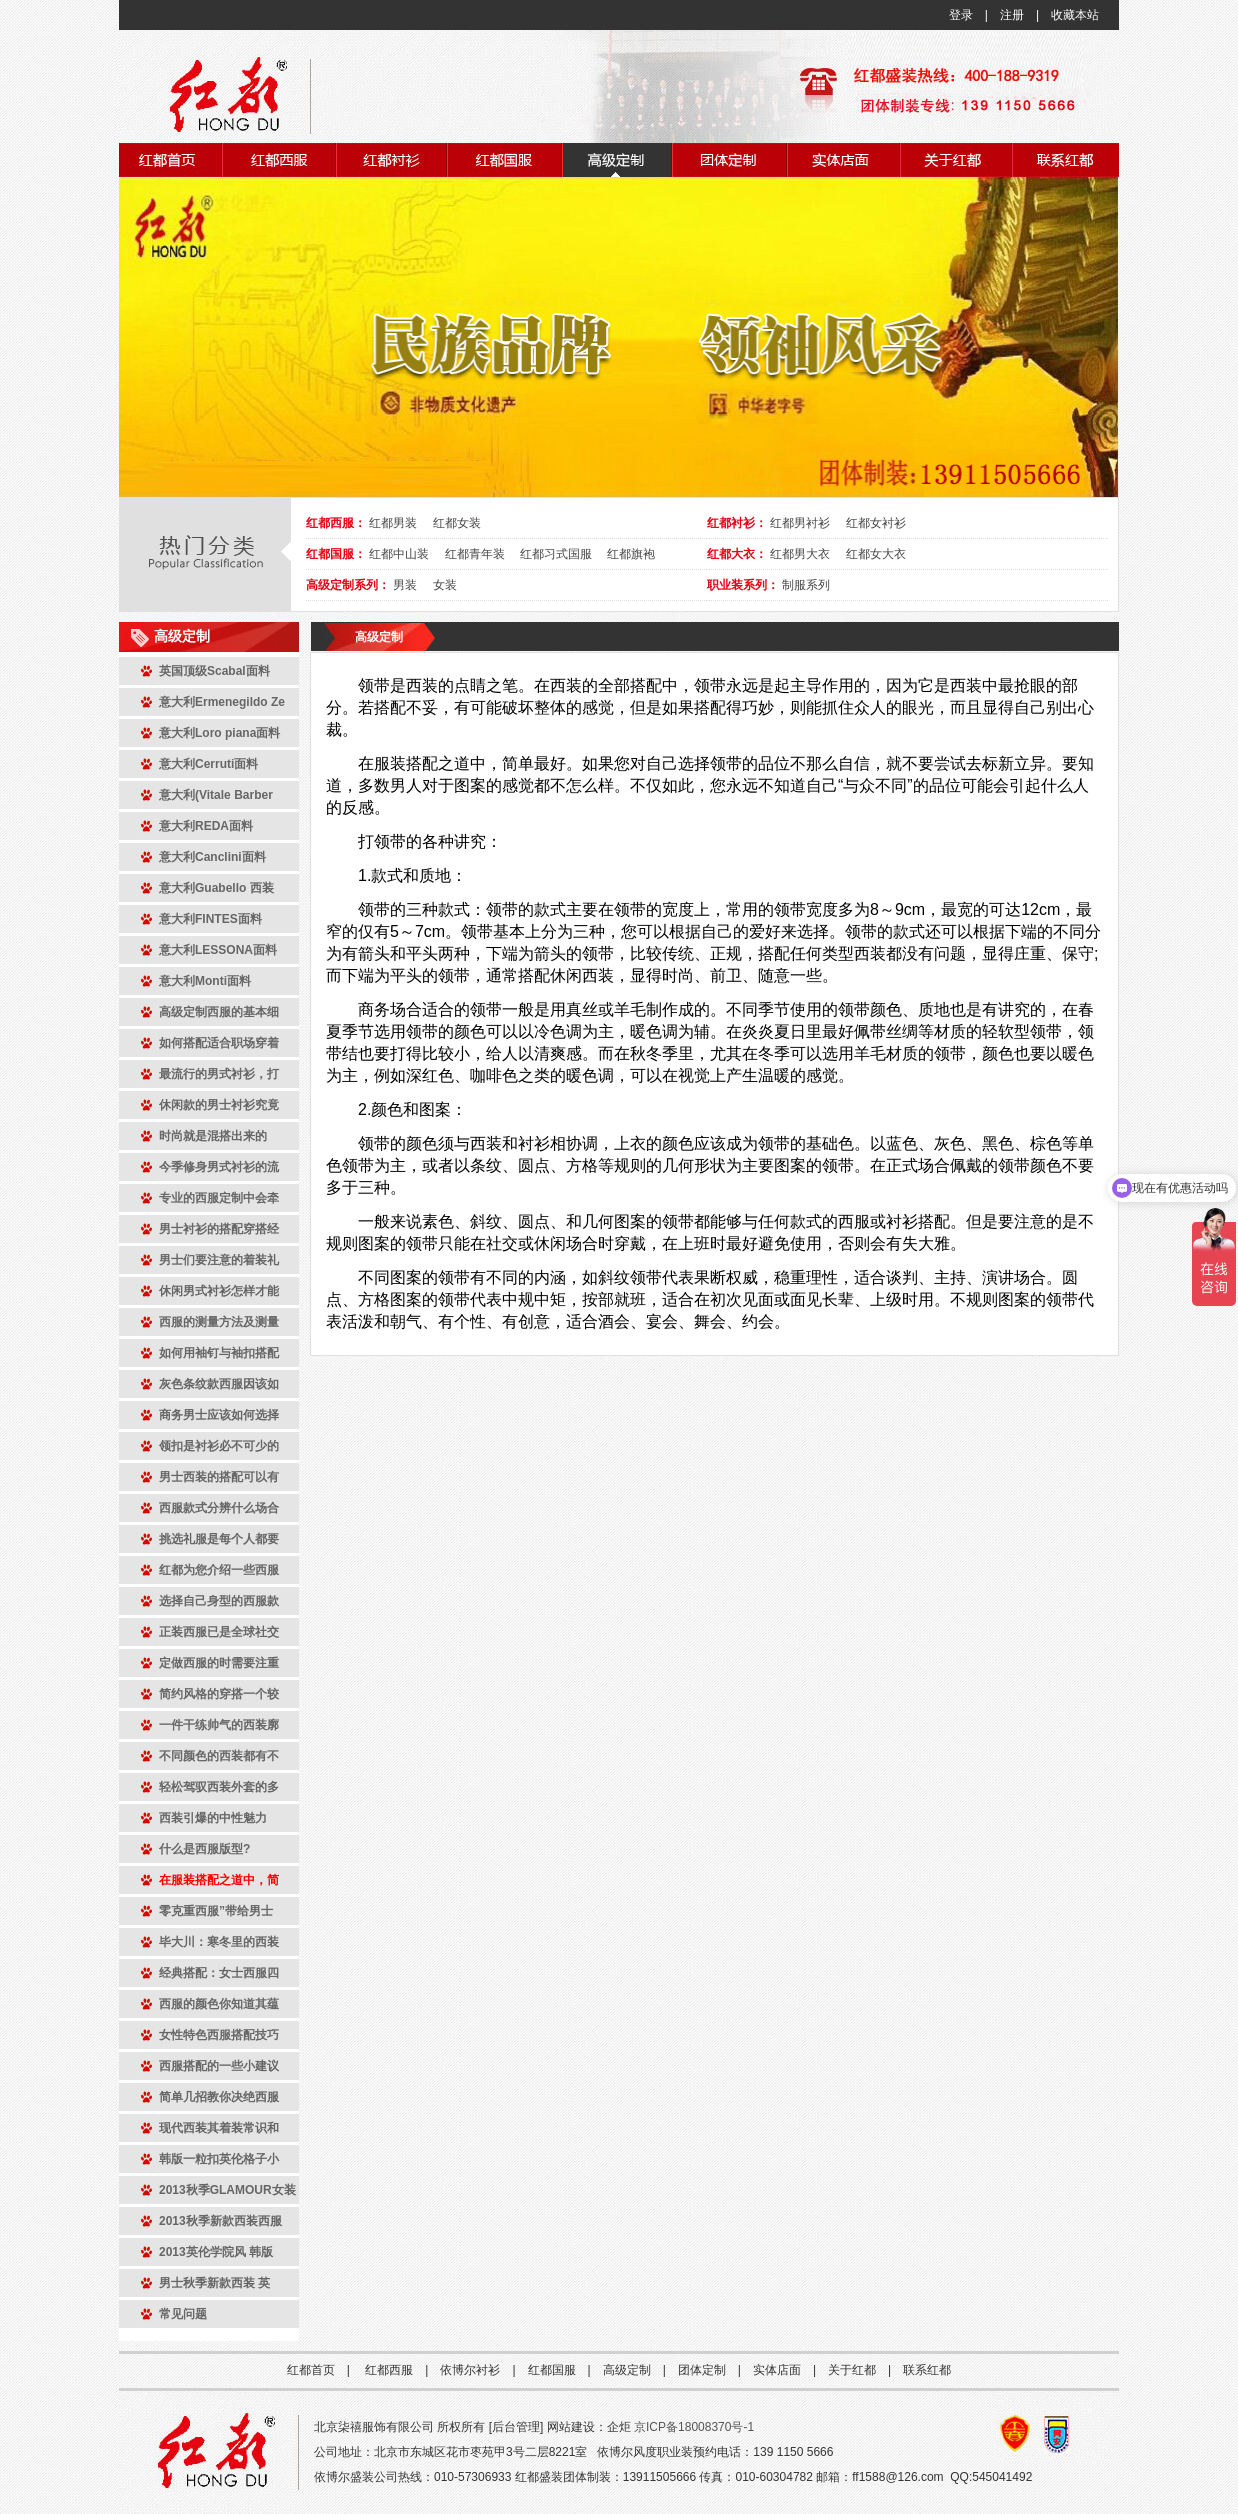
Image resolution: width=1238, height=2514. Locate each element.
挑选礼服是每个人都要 (219, 1539)
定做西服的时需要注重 (219, 1663)
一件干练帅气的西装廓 (219, 1725)
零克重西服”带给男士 (216, 1911)
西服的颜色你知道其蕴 (219, 2004)
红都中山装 (399, 554)
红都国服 (552, 2370)
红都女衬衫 (876, 523)
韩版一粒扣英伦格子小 (219, 2159)
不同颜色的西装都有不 (219, 1756)
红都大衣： (737, 554)
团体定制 (702, 2370)
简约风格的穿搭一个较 (219, 1694)
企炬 (619, 2427)
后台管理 (516, 2427)
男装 (405, 585)
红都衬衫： (737, 523)
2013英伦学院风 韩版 (216, 2252)
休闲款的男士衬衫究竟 (219, 1105)
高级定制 (379, 637)
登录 (961, 15)
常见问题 (183, 2314)
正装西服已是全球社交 (219, 1632)
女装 (445, 585)
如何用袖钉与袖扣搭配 (219, 1353)
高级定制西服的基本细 (219, 1012)
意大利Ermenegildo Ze (222, 702)
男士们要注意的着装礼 (219, 1260)
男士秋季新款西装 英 (214, 2283)
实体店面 (777, 2370)
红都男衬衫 (800, 523)
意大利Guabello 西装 (216, 888)
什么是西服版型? (204, 1849)
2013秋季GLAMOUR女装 (227, 2190)
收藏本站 (1075, 15)
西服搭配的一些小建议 (219, 2066)
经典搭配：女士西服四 (219, 1973)
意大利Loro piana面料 (219, 733)
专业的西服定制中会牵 (219, 1198)
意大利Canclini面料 (212, 857)
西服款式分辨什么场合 (219, 1508)
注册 (1012, 15)
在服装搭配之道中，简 (219, 1880)
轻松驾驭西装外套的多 (219, 1787)
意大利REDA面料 (206, 826)
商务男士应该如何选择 (219, 1415)
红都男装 (393, 523)
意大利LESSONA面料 (218, 950)
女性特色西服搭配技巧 (219, 2035)
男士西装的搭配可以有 (219, 1477)
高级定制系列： (348, 585)
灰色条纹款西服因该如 (219, 1384)
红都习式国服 (556, 554)
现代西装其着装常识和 (219, 2128)
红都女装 (457, 523)
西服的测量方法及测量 (219, 1322)
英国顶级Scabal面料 (214, 671)
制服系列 (806, 585)
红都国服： (336, 554)
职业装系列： (743, 585)
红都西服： (336, 523)
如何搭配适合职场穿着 (219, 1043)
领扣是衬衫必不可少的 (219, 1446)
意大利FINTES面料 (210, 919)
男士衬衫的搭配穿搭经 (219, 1229)
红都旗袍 (631, 554)
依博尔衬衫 (470, 2370)
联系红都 (927, 2370)
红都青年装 (475, 554)
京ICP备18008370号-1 (694, 2427)
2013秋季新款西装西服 (220, 2221)
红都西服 (389, 2370)
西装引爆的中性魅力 (213, 1818)
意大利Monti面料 (205, 981)
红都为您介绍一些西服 (219, 1570)
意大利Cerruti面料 (208, 764)
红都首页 (311, 2370)
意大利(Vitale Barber (216, 795)
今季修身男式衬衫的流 (219, 1167)
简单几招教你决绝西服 (219, 2097)
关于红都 (852, 2370)
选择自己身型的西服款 (219, 1601)
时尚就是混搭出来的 (213, 1136)
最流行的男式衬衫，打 (219, 1074)
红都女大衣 (876, 554)
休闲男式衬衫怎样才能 (219, 1291)
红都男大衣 (800, 554)
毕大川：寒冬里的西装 (219, 1942)
